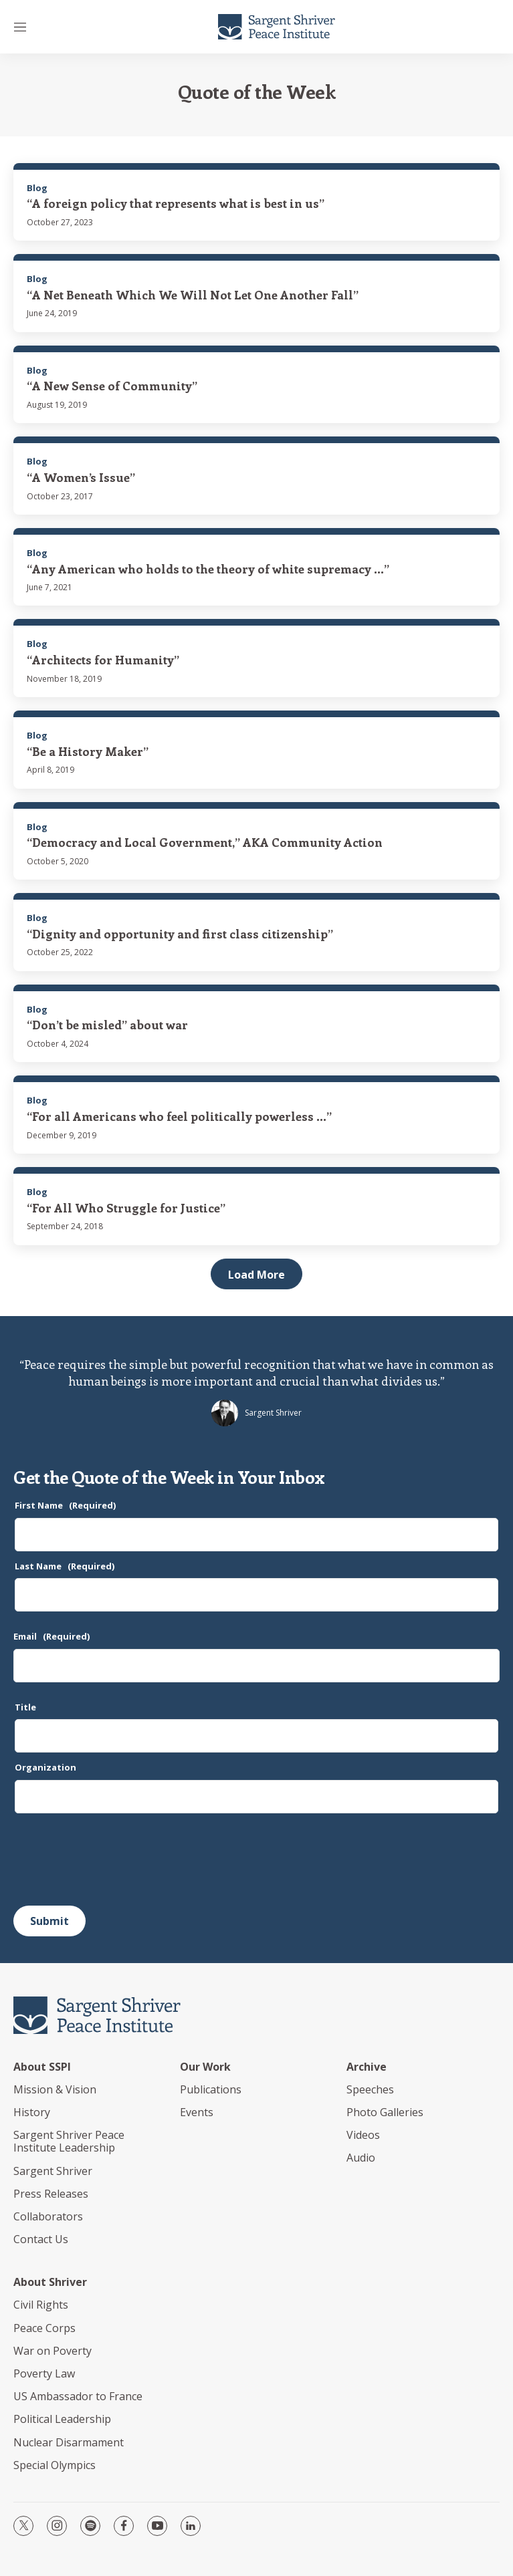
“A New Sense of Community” (112, 386)
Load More (256, 1274)
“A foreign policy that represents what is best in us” (175, 203)
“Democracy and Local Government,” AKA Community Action (205, 842)
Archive (366, 2067)
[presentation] (115, 1859)
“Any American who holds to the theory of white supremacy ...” (208, 569)
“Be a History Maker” (87, 751)
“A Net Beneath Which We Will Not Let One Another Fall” (192, 295)
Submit (49, 1921)
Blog (37, 188)
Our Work (205, 2067)
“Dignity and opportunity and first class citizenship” (180, 934)
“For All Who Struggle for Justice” (126, 1208)
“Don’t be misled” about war (107, 1025)
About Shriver (50, 2282)
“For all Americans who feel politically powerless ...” (179, 1116)
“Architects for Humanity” (103, 660)
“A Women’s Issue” (81, 477)
